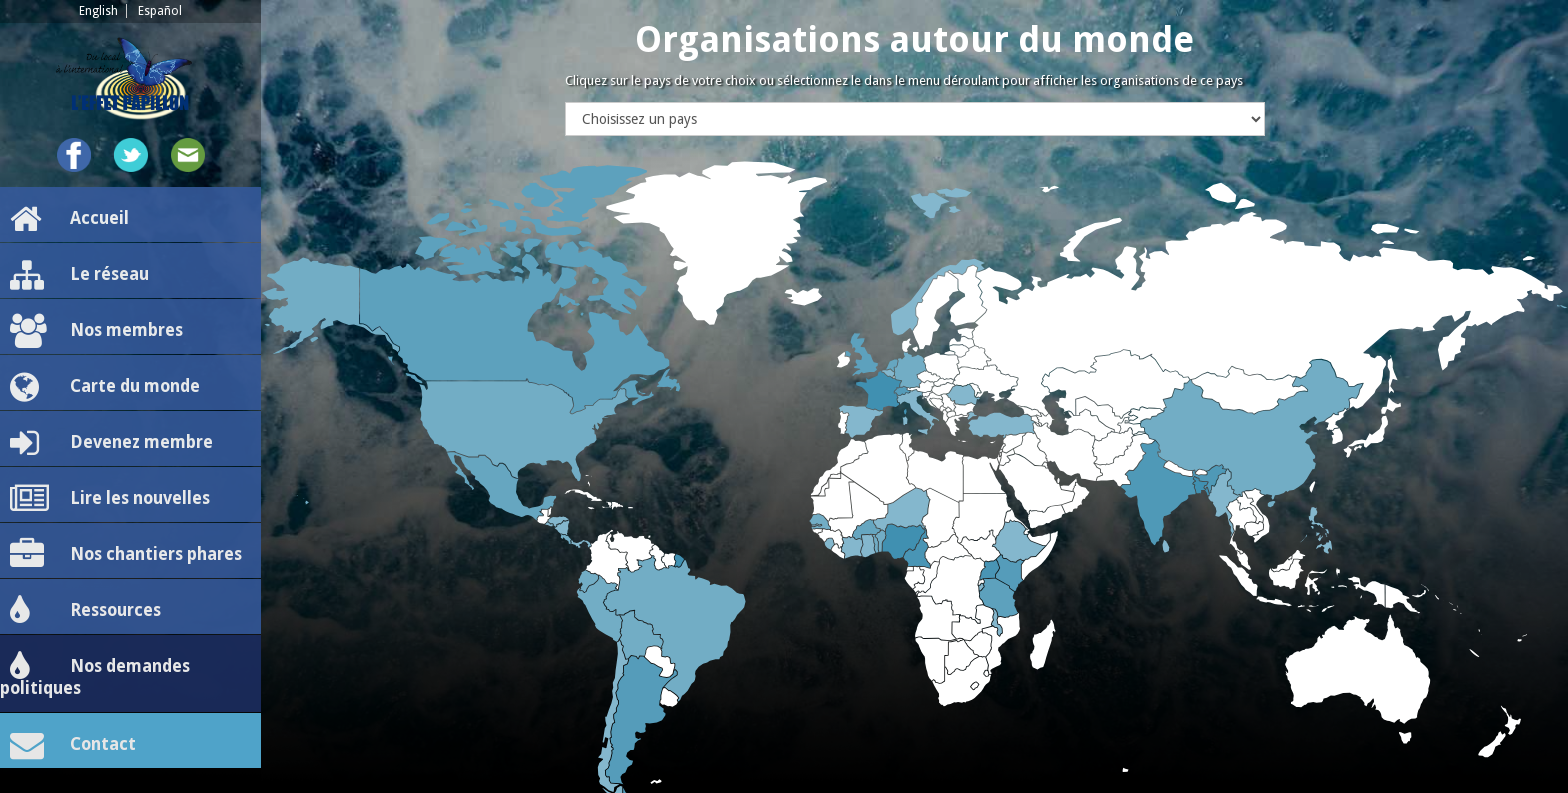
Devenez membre (111, 443)
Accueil (69, 219)
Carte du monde (105, 387)
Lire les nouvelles (110, 499)
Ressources (85, 611)
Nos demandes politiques (95, 674)
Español (160, 11)
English (98, 11)
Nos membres (96, 331)
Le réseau (79, 275)
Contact (73, 745)
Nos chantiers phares (126, 555)
